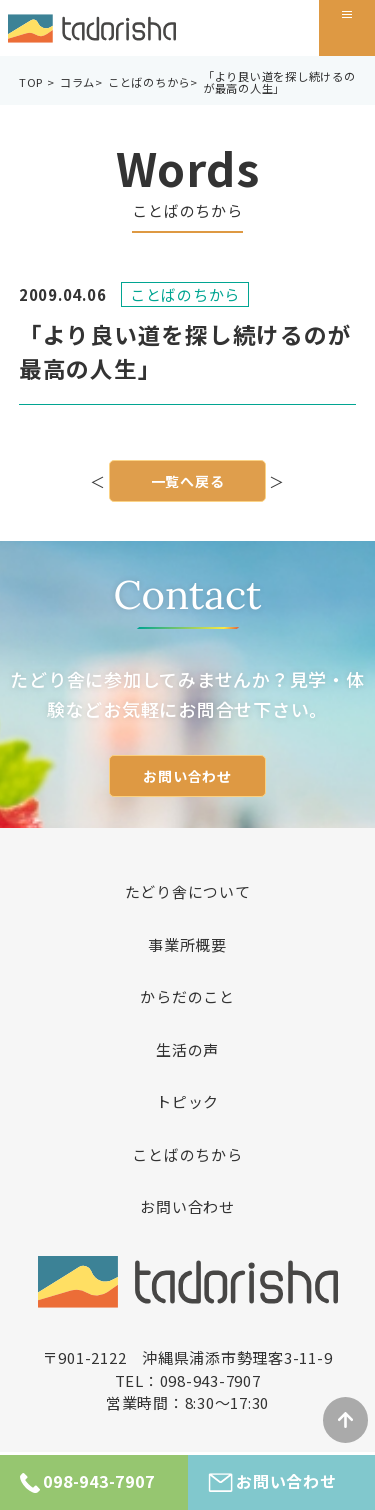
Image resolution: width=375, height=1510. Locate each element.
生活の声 (187, 1049)
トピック (187, 1101)
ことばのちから (187, 1154)
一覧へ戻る (188, 483)
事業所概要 (187, 944)
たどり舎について (188, 891)
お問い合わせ (187, 776)
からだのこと (187, 996)
